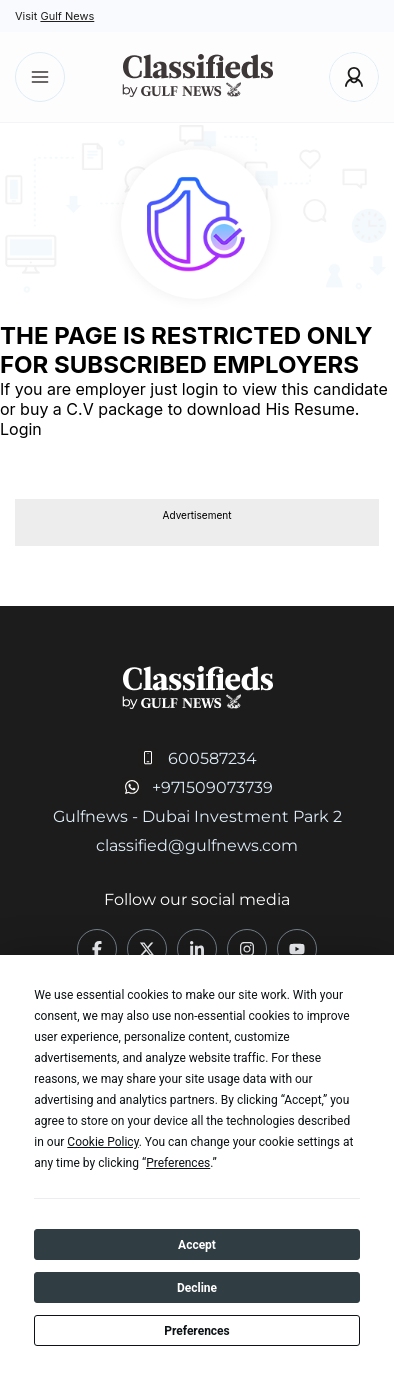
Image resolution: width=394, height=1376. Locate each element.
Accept (197, 1245)
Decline (197, 1288)
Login (21, 429)
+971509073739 (212, 787)
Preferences (197, 1331)
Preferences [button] (178, 1163)
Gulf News (67, 16)
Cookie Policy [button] (102, 1142)
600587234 (212, 758)
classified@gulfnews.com (197, 845)
